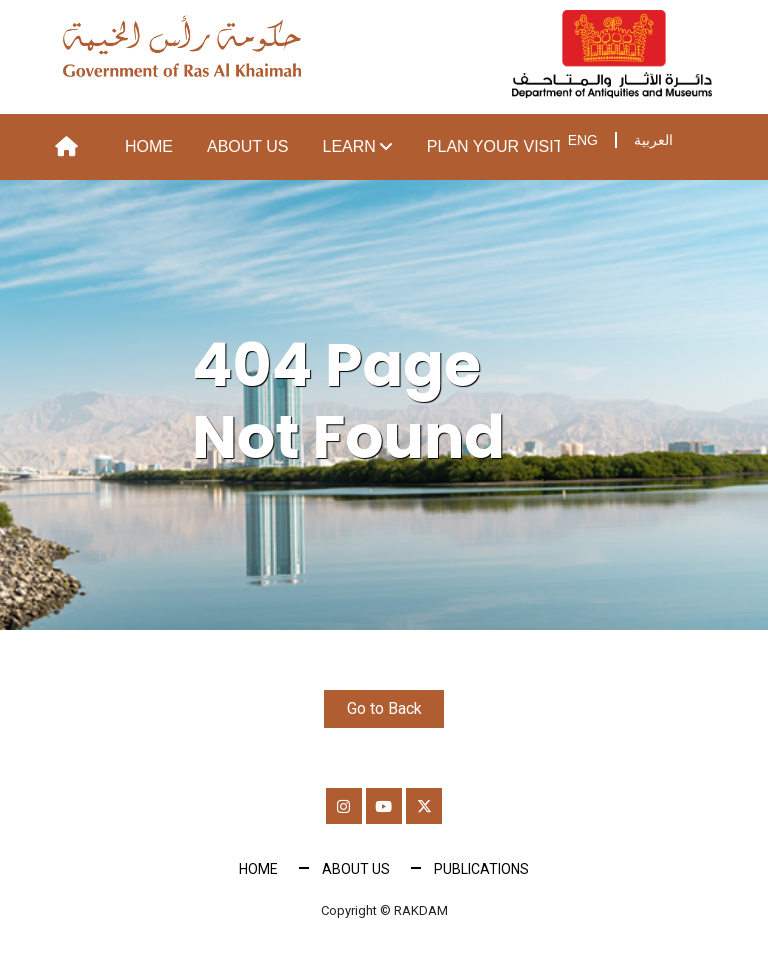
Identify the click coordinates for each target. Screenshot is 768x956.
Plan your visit (495, 146)
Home (149, 146)
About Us (248, 146)
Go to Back (384, 708)
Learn (349, 146)
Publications (481, 873)
